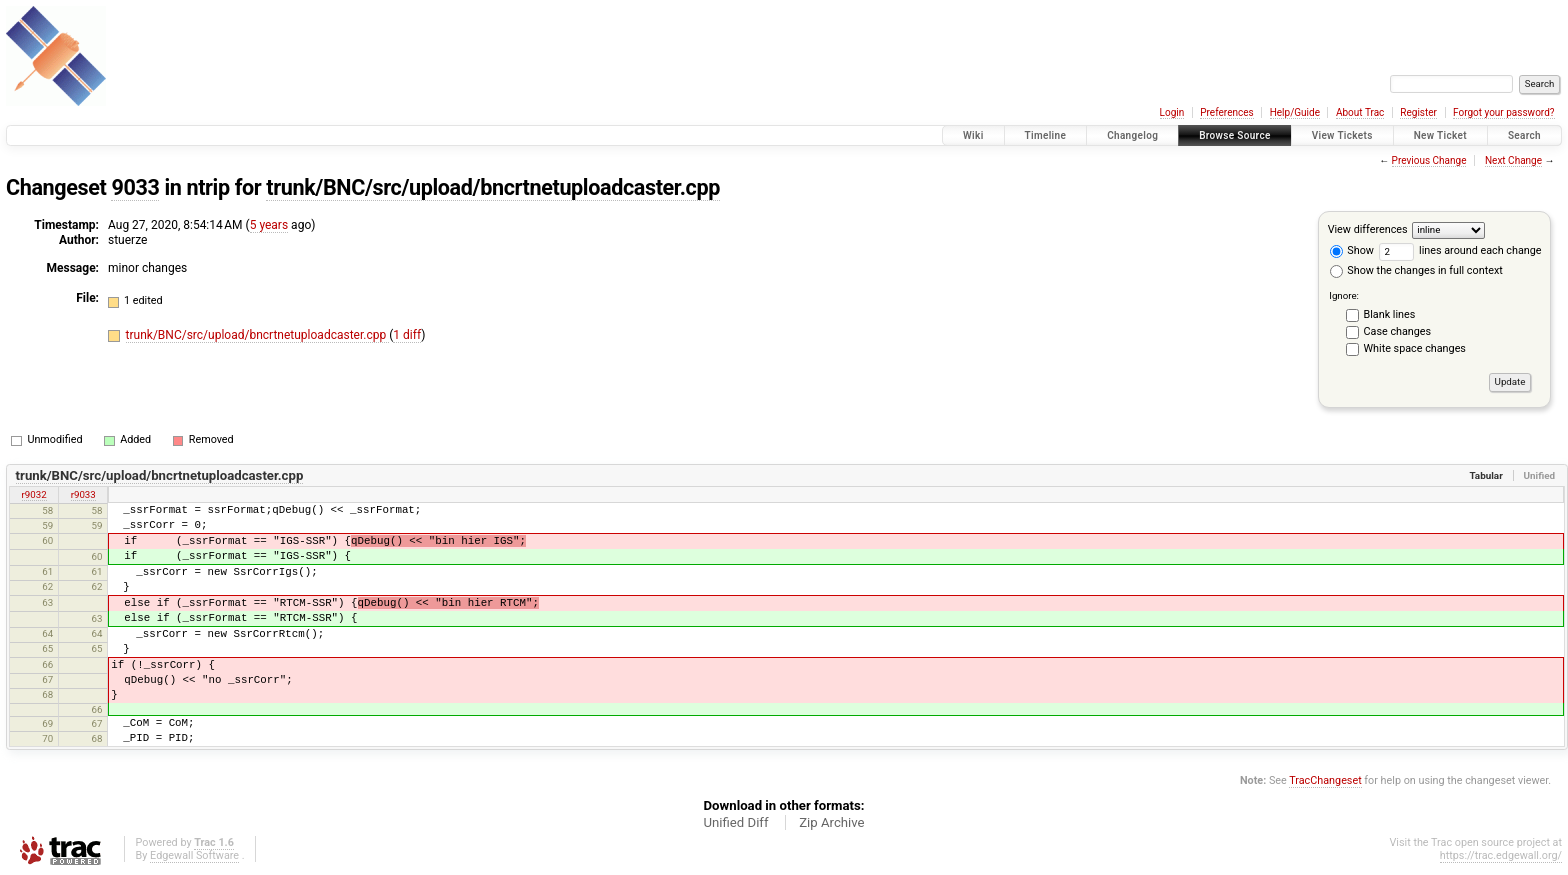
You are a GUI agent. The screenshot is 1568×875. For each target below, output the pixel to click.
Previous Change (1429, 160)
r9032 (34, 494)
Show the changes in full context (1416, 270)
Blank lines (1390, 314)
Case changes (1398, 331)
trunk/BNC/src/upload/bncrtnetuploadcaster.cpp (493, 187)
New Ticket (1440, 135)
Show (1352, 250)
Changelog (1132, 135)
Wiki (973, 135)
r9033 (83, 494)
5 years (269, 225)
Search (1524, 135)
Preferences (1226, 112)
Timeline (1046, 135)
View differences (1368, 229)
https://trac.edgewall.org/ (1501, 855)
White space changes (1415, 348)
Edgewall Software (194, 855)
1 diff (407, 335)
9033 (135, 187)
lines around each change (1460, 250)
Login (1172, 112)
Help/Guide (1295, 112)
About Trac (1360, 112)
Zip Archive (831, 822)
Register (1418, 112)
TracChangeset (1325, 780)
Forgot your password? (1504, 112)
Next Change (1513, 160)
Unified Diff (735, 822)
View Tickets (1342, 135)
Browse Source (1235, 135)
